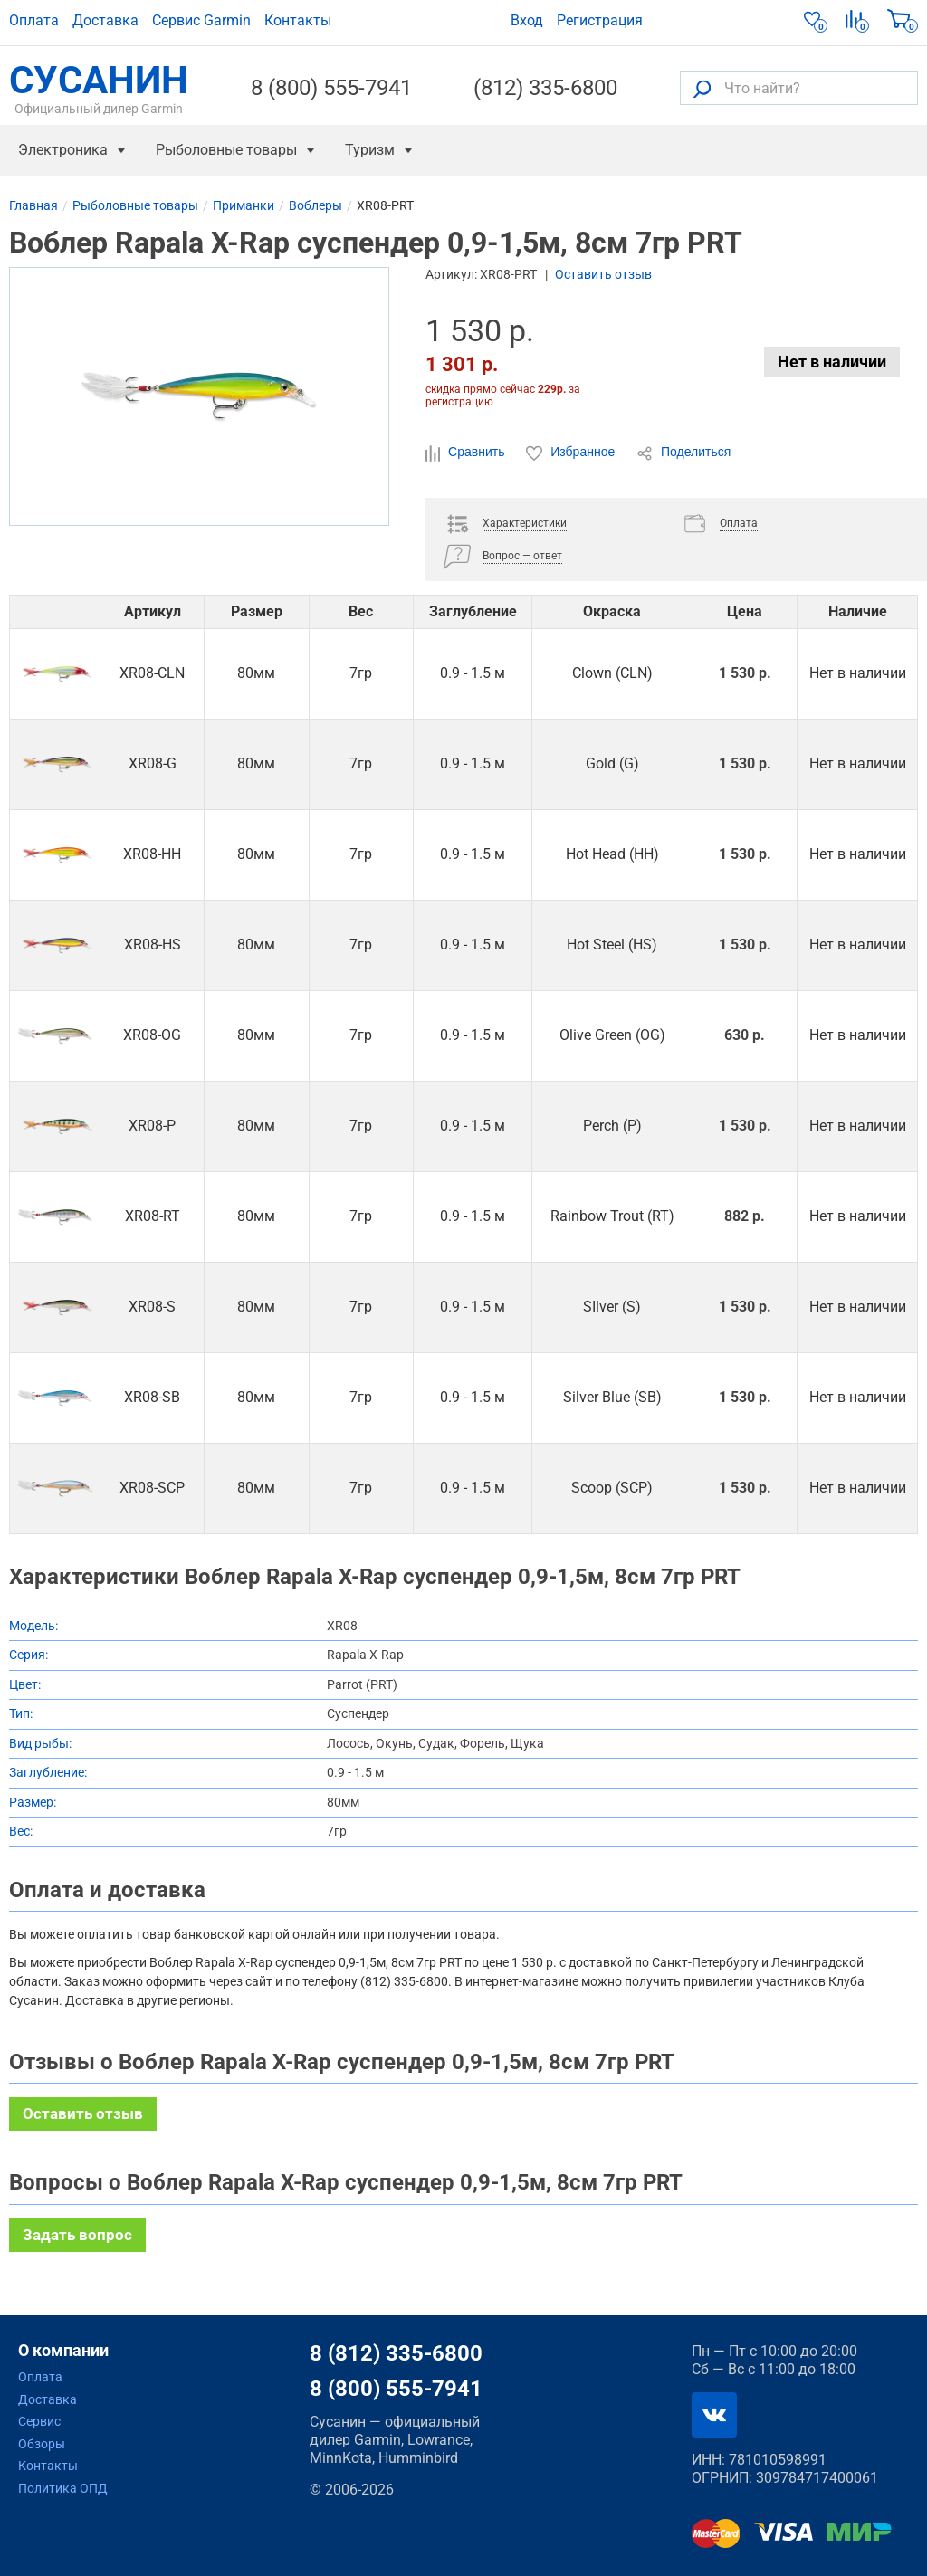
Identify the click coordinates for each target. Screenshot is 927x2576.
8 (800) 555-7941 (331, 87)
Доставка (105, 20)
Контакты (297, 20)
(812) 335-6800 (545, 87)
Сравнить (466, 452)
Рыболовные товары (226, 149)
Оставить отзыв (603, 274)
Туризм (370, 149)
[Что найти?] (799, 88)
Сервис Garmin (201, 20)
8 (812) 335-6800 (396, 2353)
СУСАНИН (98, 88)
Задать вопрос (77, 2235)
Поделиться (683, 452)
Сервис (39, 2421)
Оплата (34, 20)
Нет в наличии (832, 361)
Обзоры (41, 2444)
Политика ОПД (63, 2488)
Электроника (63, 149)
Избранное (572, 452)
